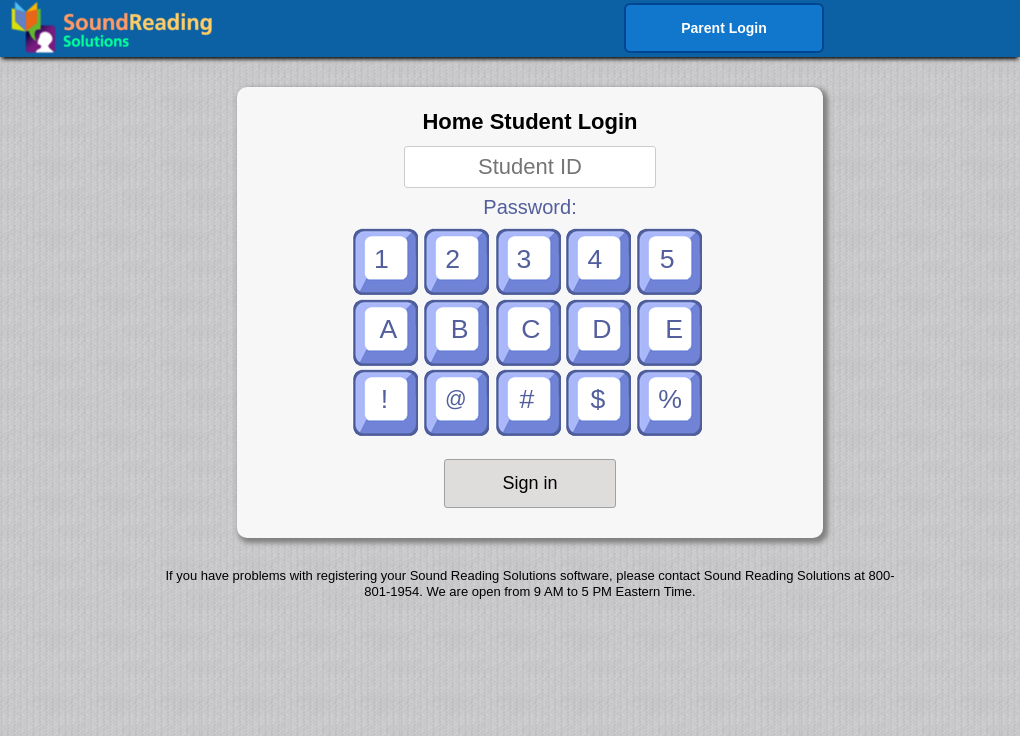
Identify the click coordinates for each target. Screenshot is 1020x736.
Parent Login (724, 28)
